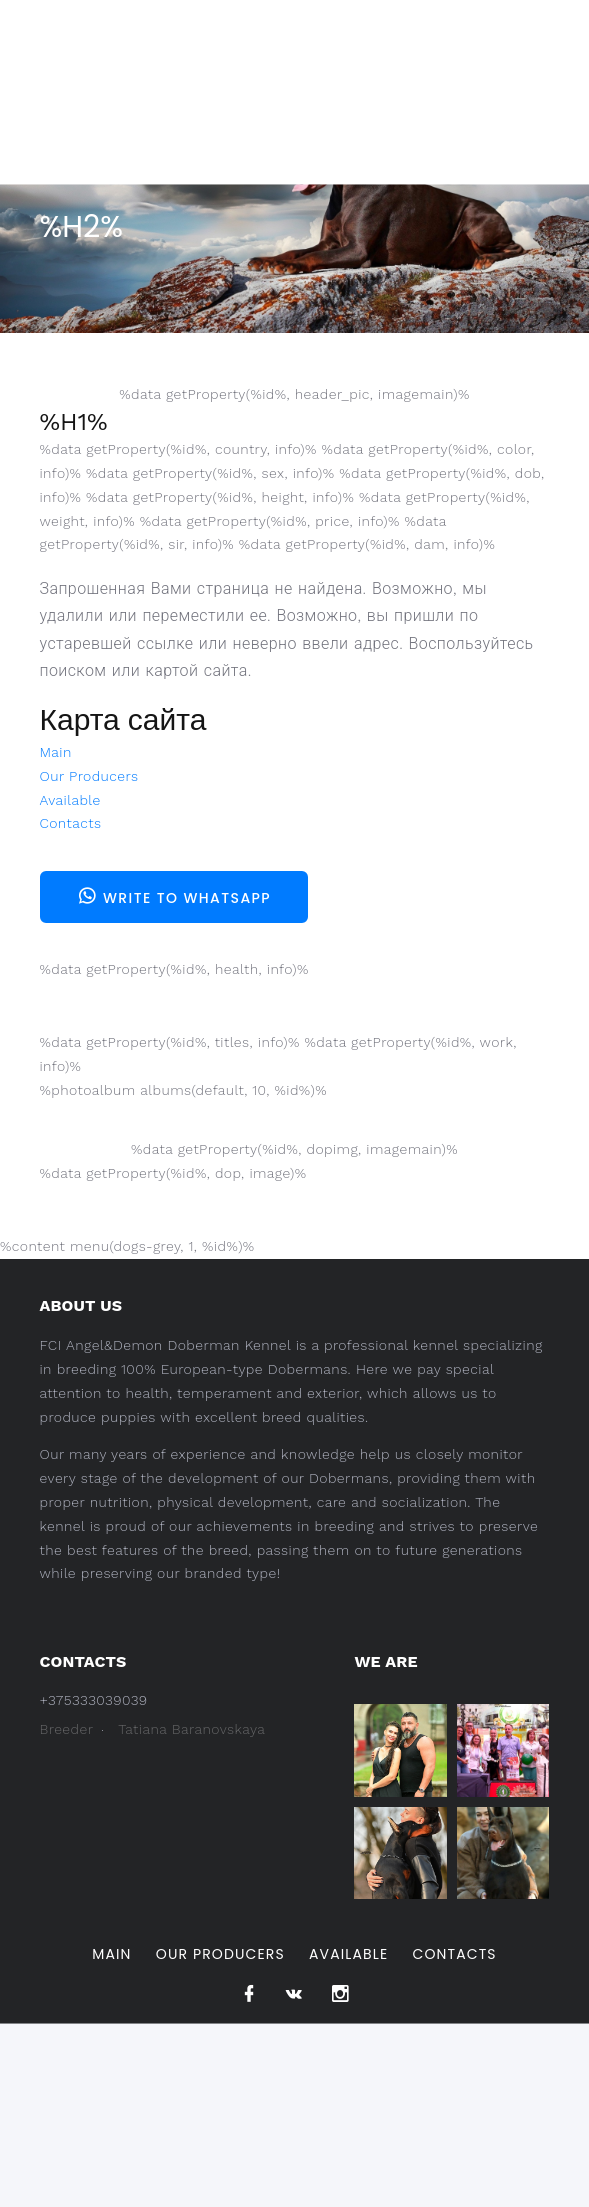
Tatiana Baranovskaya (191, 1729)
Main (56, 752)
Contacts (71, 823)
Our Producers (89, 776)
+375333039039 (94, 1700)
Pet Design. (197, 2164)
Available (70, 800)
